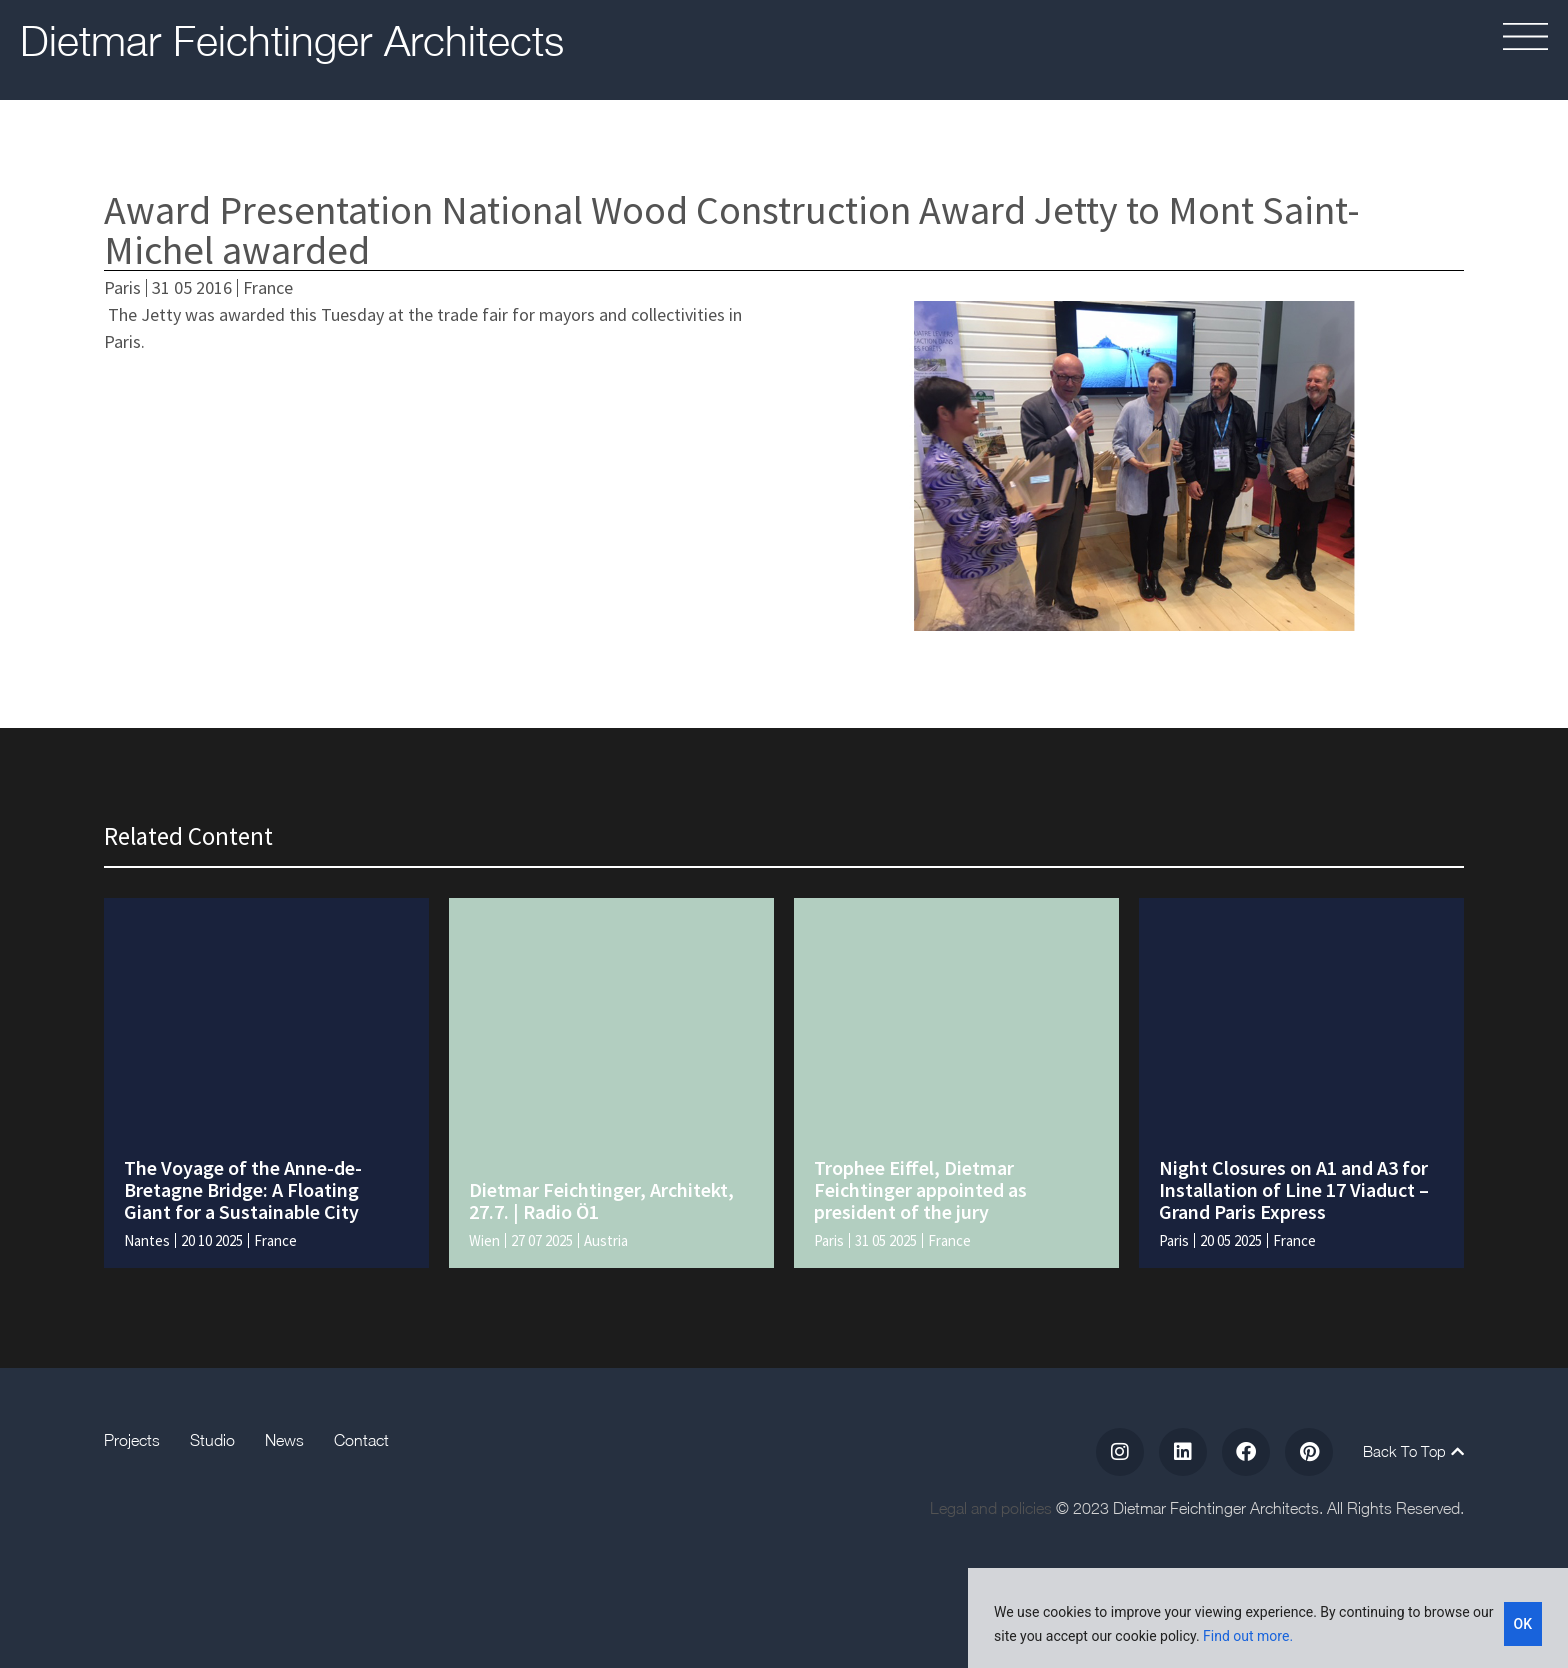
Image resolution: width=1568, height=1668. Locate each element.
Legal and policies (991, 1508)
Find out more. (1248, 1636)
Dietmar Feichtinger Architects (292, 40)
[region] (1268, 1618)
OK (1523, 1624)
